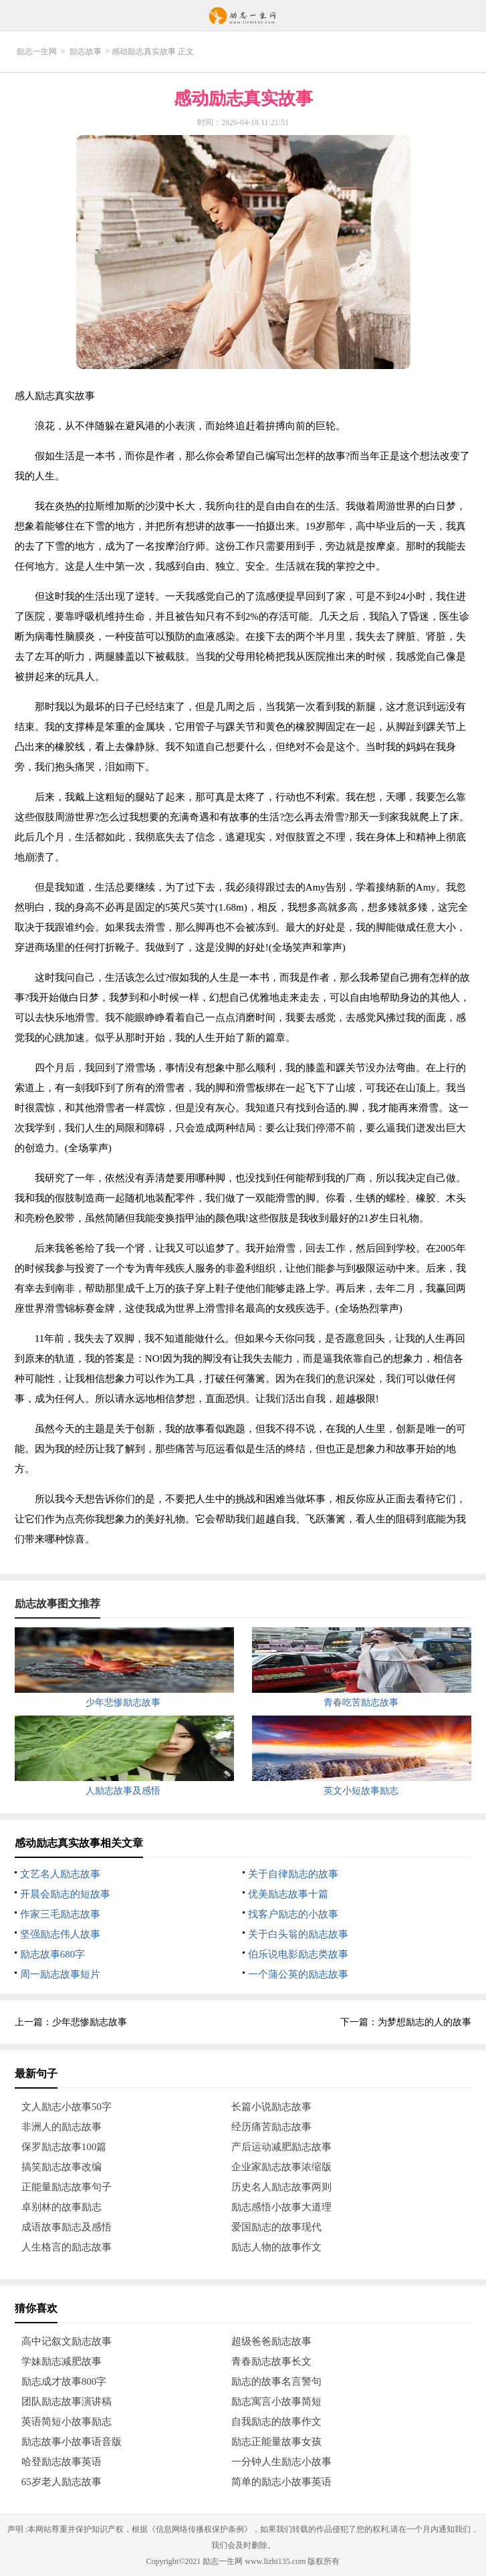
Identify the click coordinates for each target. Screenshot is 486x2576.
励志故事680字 (53, 1954)
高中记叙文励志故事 (66, 2341)
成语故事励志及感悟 (66, 2227)
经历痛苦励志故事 (271, 2126)
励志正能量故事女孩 (276, 2441)
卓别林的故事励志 (61, 2207)
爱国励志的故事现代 (276, 2227)
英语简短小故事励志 (66, 2421)
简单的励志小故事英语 (281, 2481)
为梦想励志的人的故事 (424, 2022)
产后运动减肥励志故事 (281, 2146)
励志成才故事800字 (64, 2381)
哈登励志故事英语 (61, 2461)
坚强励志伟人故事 (60, 1934)
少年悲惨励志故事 (89, 2022)
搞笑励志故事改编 (61, 2166)
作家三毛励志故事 (60, 1914)
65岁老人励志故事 (61, 2481)
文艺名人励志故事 (60, 1874)
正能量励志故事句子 (66, 2187)
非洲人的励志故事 (61, 2126)
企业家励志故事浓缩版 (281, 2166)
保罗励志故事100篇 (64, 2146)
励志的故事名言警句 (276, 2381)
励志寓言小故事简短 (276, 2401)
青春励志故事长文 (271, 2361)
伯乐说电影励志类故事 (298, 1954)
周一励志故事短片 (60, 1974)
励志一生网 (37, 51)
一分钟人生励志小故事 (281, 2461)
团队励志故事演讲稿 (66, 2401)
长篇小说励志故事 (271, 2106)
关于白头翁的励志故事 (298, 1934)
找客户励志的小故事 (293, 1914)
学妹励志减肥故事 (61, 2361)
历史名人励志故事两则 (281, 2187)
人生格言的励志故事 (66, 2247)
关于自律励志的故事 (293, 1874)
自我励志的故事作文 (276, 2421)
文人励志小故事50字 (66, 2106)
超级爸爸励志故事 (271, 2341)
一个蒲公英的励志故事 (298, 1974)
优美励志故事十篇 (288, 1894)
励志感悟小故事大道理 (281, 2207)
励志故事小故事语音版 (71, 2441)
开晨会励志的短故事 (65, 1894)
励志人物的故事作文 (276, 2247)
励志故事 (86, 51)
